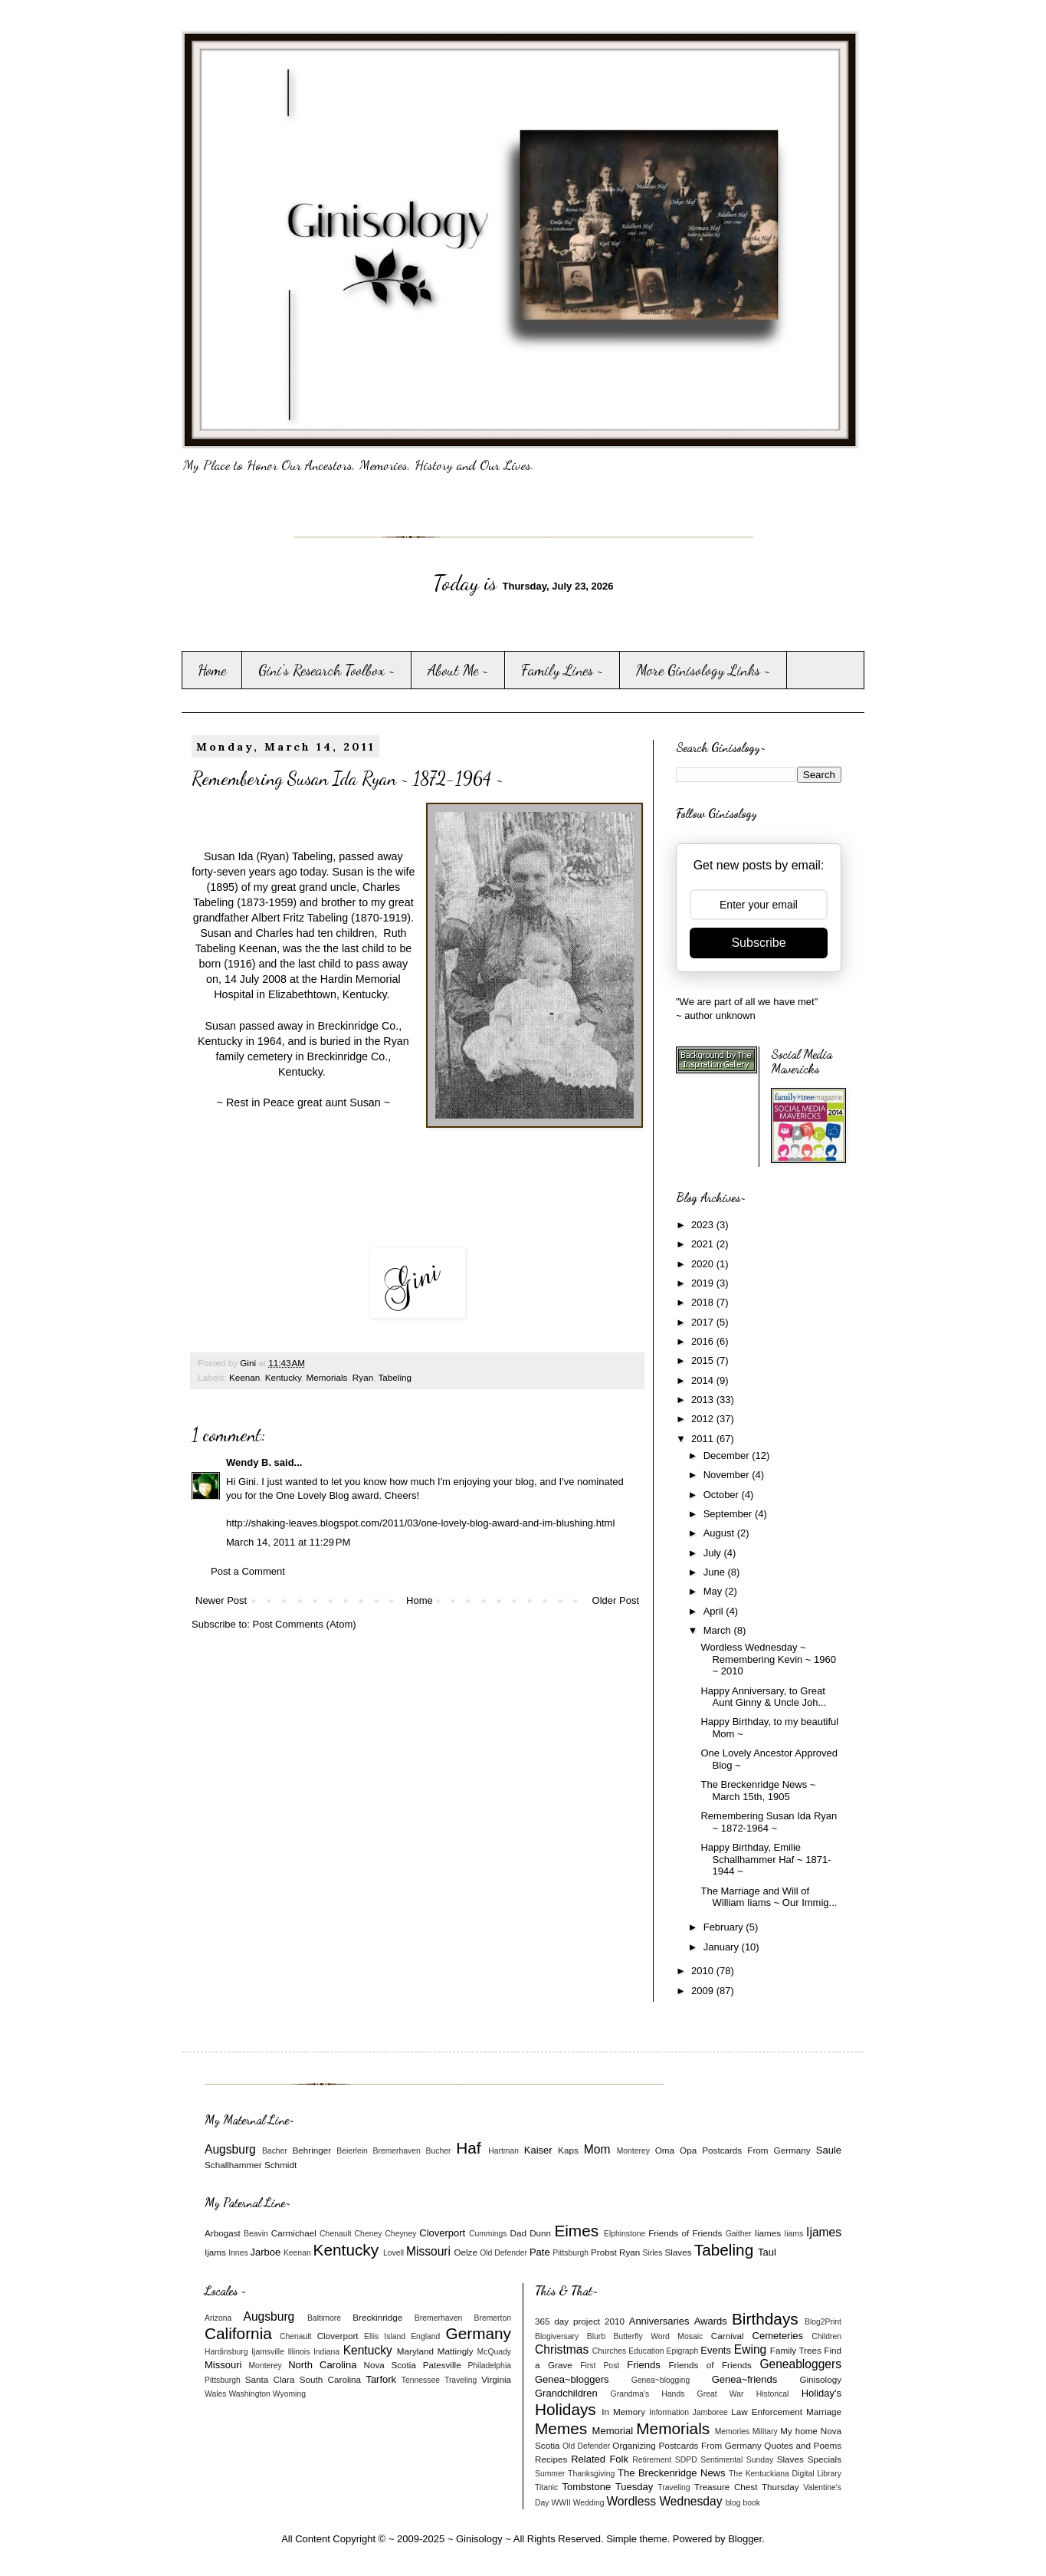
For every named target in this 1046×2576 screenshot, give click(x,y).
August (720, 1533)
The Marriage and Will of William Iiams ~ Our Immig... (768, 1897)
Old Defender (503, 2253)
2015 (703, 1360)
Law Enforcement (766, 2412)
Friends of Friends (685, 2233)
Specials (824, 2459)
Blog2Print (823, 2322)
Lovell (393, 2253)
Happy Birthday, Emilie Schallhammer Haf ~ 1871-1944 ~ (765, 1859)
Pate (540, 2252)
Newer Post (221, 1600)
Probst (604, 2252)
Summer (550, 2473)
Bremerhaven (397, 2151)
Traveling (460, 2380)
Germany (478, 2333)
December (728, 1455)
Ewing (750, 2349)
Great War (720, 2394)
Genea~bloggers (572, 2379)
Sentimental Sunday (736, 2460)
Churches (609, 2351)
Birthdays (765, 2319)
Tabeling (395, 1377)
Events (715, 2350)
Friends (643, 2365)
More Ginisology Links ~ (703, 670)
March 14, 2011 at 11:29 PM (288, 1542)
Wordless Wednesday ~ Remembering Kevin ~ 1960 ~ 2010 (768, 1659)
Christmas (562, 2349)
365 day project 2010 (580, 2321)
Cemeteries (778, 2335)
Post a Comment (248, 1571)
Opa (688, 2150)
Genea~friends (745, 2379)
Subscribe (758, 942)
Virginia (496, 2379)
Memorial (612, 2430)
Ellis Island (384, 2336)
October (722, 1494)
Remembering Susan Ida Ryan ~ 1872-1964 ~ (768, 1822)
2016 (703, 1341)
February (724, 1927)
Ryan (362, 1377)
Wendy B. (248, 1462)
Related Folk (599, 2459)
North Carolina (322, 2365)
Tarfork (381, 2379)
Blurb (596, 2336)
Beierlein (351, 2151)
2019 (703, 1283)
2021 (703, 1244)
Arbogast (223, 2233)
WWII (560, 2503)
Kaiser (538, 2150)
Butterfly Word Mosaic (658, 2336)
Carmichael (293, 2233)
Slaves (677, 2252)
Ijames (823, 2232)
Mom (597, 2149)
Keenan (244, 1377)
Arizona (218, 2318)
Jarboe (266, 2252)
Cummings (488, 2233)
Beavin (256, 2233)
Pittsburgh (571, 2253)
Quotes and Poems (802, 2445)
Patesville (442, 2365)
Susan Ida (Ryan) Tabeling (268, 856)
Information (669, 2412)
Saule (828, 2150)
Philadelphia (489, 2365)
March (718, 1630)
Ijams (215, 2252)
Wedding (589, 2503)
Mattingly (456, 2351)
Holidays (565, 2409)
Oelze (465, 2252)
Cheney (368, 2233)
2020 (703, 1264)
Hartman (503, 2151)
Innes (238, 2253)
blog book (743, 2503)
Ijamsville (267, 2352)
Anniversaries (659, 2321)
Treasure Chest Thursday (746, 2487)
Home (212, 670)
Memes (561, 2428)
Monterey (633, 2151)
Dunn (540, 2233)
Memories (732, 2431)
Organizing (634, 2445)
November (728, 1474)
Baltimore (324, 2318)
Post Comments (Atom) (304, 1624)
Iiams (793, 2233)
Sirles (653, 2253)
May (714, 1591)
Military (765, 2431)
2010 (703, 1970)
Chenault (336, 2233)
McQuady (494, 2352)
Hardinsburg (226, 2352)
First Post (599, 2365)
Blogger (745, 2539)
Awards (710, 2321)
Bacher (274, 2151)
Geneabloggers (800, 2364)
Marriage (823, 2412)
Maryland (415, 2351)
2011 (703, 1438)
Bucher (438, 2151)
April (714, 1611)
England (425, 2336)
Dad (518, 2233)
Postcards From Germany (756, 2150)
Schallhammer (233, 2165)
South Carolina (330, 2379)
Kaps (568, 2150)
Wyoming (289, 2394)
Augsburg (230, 2149)
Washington (249, 2394)
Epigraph (683, 2351)
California (238, 2333)
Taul (767, 2252)
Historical (772, 2394)
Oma (664, 2150)
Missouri (428, 2251)
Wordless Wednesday (664, 2501)
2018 (703, 1302)
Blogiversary (557, 2336)
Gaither (739, 2233)
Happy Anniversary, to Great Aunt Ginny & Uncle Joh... (763, 1697)
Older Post (615, 1600)
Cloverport (442, 2233)
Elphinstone (624, 2233)
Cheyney (400, 2233)
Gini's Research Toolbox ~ (326, 670)
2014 (703, 1380)
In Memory (623, 2412)
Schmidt (280, 2165)
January (722, 1947)
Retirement (651, 2460)
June (715, 1572)
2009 (703, 1990)
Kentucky (283, 1377)
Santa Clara (270, 2379)
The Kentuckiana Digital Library (785, 2473)
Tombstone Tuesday (608, 2486)
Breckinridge (377, 2317)
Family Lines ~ (562, 670)
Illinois (299, 2352)
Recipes (551, 2459)
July (713, 1553)
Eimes (576, 2230)
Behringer (312, 2150)
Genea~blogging (660, 2380)
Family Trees (795, 2350)
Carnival (727, 2336)
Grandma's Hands (648, 2394)
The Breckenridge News (671, 2473)
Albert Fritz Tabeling (299, 918)
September (729, 1514)
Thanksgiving (591, 2473)
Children (826, 2336)
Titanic (546, 2487)
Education (646, 2351)
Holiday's (821, 2393)
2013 (703, 1399)
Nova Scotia (389, 2365)
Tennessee (421, 2380)
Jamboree (710, 2412)
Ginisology (820, 2379)
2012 (703, 1418)
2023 (703, 1224)
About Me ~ (458, 670)
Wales (215, 2394)
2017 (703, 1322)
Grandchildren (566, 2393)
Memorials (326, 1377)
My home (799, 2431)
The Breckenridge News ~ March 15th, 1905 (757, 1790)
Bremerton (493, 2318)
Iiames (768, 2233)
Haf (468, 2148)
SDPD (686, 2460)
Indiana (326, 2352)
